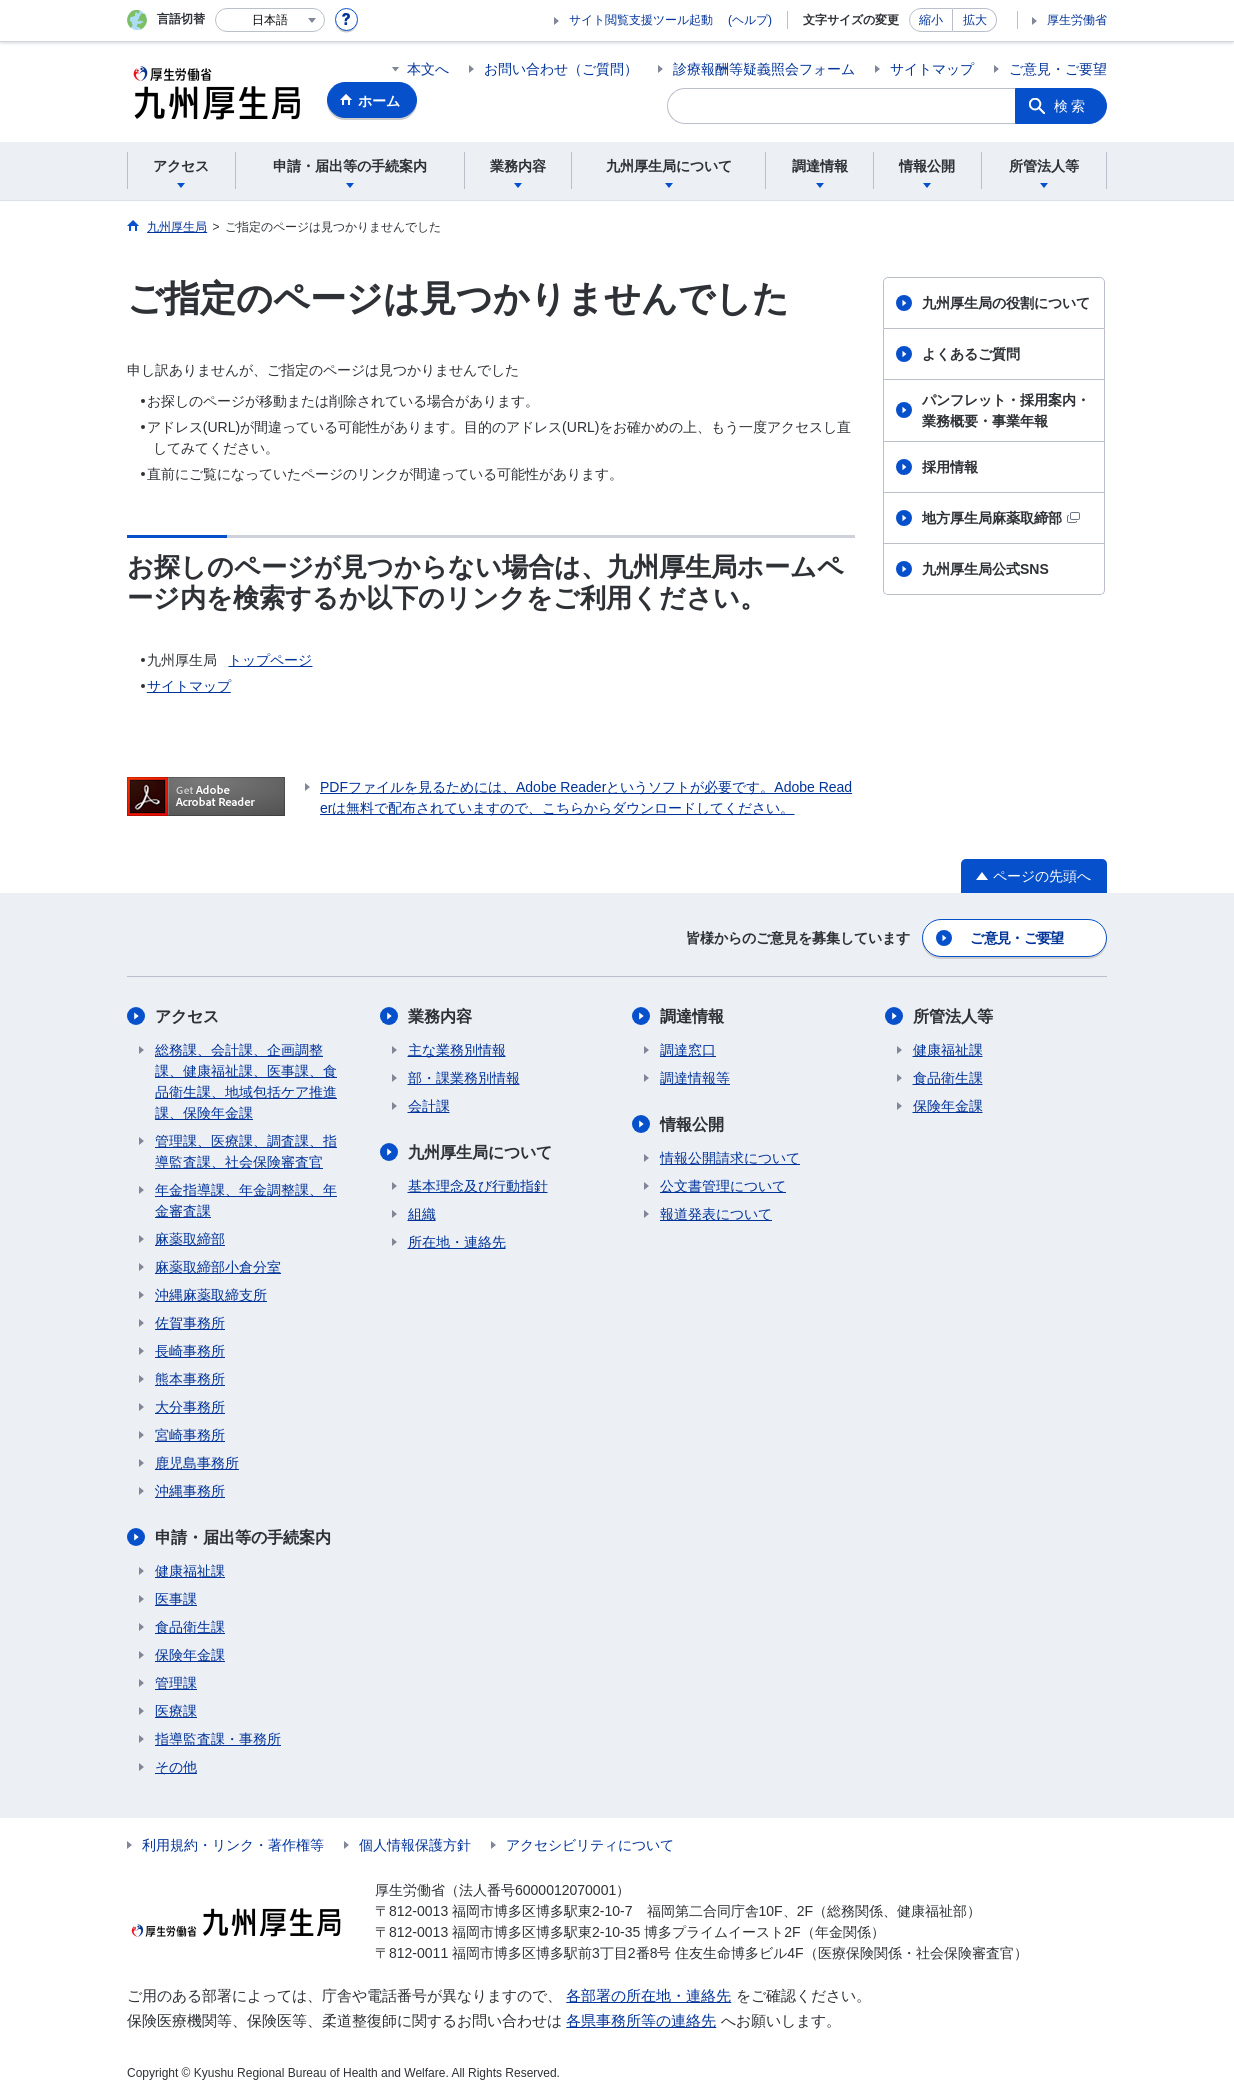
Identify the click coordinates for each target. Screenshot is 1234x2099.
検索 (1071, 106)
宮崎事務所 (190, 1435)
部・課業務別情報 (464, 1078)
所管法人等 (953, 1016)
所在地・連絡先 (457, 1242)
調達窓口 (688, 1050)
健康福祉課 (190, 1571)
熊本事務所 (190, 1379)
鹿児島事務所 (197, 1463)
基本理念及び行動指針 (478, 1186)
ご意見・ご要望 (1058, 69)
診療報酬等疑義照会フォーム (764, 69)
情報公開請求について (730, 1158)
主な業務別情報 (457, 1050)
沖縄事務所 (190, 1491)
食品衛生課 (190, 1627)
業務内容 (440, 1016)
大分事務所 (190, 1407)
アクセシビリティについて (590, 1845)
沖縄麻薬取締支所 (211, 1295)
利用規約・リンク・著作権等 (233, 1845)
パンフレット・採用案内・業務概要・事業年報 (1006, 410)
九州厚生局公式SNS (985, 569)
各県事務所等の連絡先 (641, 2020)
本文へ (428, 69)
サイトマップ (932, 69)
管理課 (176, 1683)
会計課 (429, 1106)
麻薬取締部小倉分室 (218, 1267)
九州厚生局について (480, 1152)
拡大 (975, 20)
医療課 (176, 1711)
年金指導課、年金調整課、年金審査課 (246, 1200)
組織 (422, 1214)
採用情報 (950, 467)
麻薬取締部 (190, 1239)
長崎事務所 (190, 1351)
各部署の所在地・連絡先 (648, 1995)
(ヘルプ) (750, 20)
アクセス (187, 1016)
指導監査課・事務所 (218, 1739)
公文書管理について (723, 1186)
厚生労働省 (1077, 20)
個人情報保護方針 (415, 1845)
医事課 (176, 1599)
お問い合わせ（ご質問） (561, 69)
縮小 (931, 20)
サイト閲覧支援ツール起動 (641, 20)
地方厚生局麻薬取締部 (1001, 518)
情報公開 (692, 1124)
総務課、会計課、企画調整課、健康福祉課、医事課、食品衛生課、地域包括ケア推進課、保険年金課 (246, 1081)
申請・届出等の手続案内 (243, 1537)
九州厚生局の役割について (1006, 303)
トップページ (270, 660)
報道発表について (716, 1214)
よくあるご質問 (971, 354)
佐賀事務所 (190, 1323)
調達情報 (692, 1016)
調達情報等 (695, 1078)
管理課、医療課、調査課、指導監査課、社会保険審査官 (246, 1151)
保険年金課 (190, 1655)
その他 (176, 1767)
